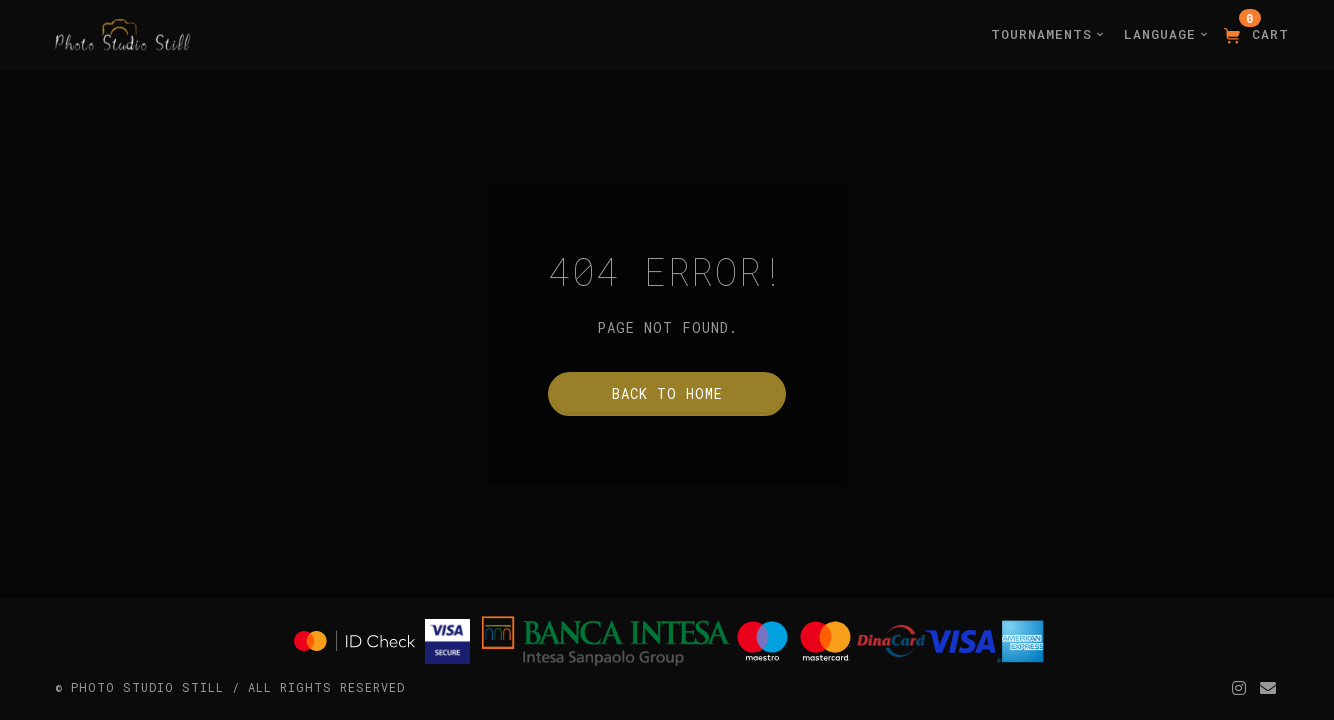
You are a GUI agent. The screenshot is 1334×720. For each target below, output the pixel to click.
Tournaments (1047, 34)
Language (1166, 34)
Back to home (667, 393)
